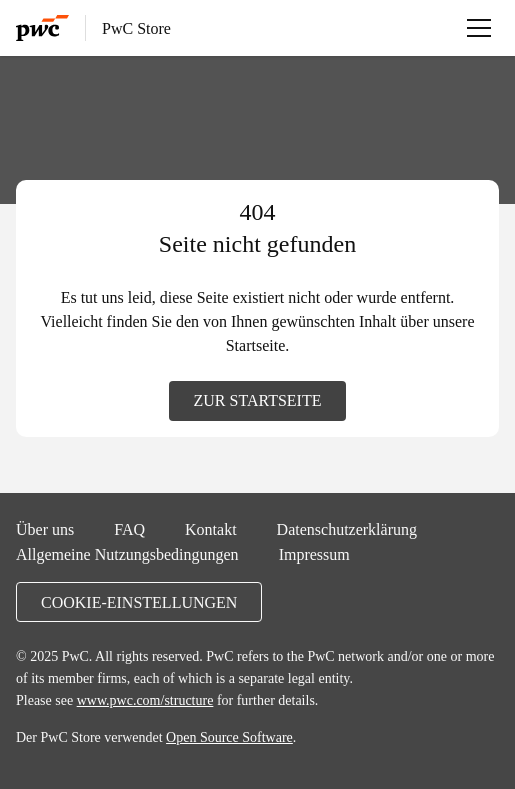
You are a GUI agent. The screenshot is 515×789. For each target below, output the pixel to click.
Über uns (45, 529)
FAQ (129, 529)
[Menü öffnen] (479, 28)
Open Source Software (229, 737)
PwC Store (136, 28)
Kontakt (211, 529)
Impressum (314, 554)
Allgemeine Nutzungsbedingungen (127, 554)
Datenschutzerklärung (347, 529)
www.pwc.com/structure (145, 700)
